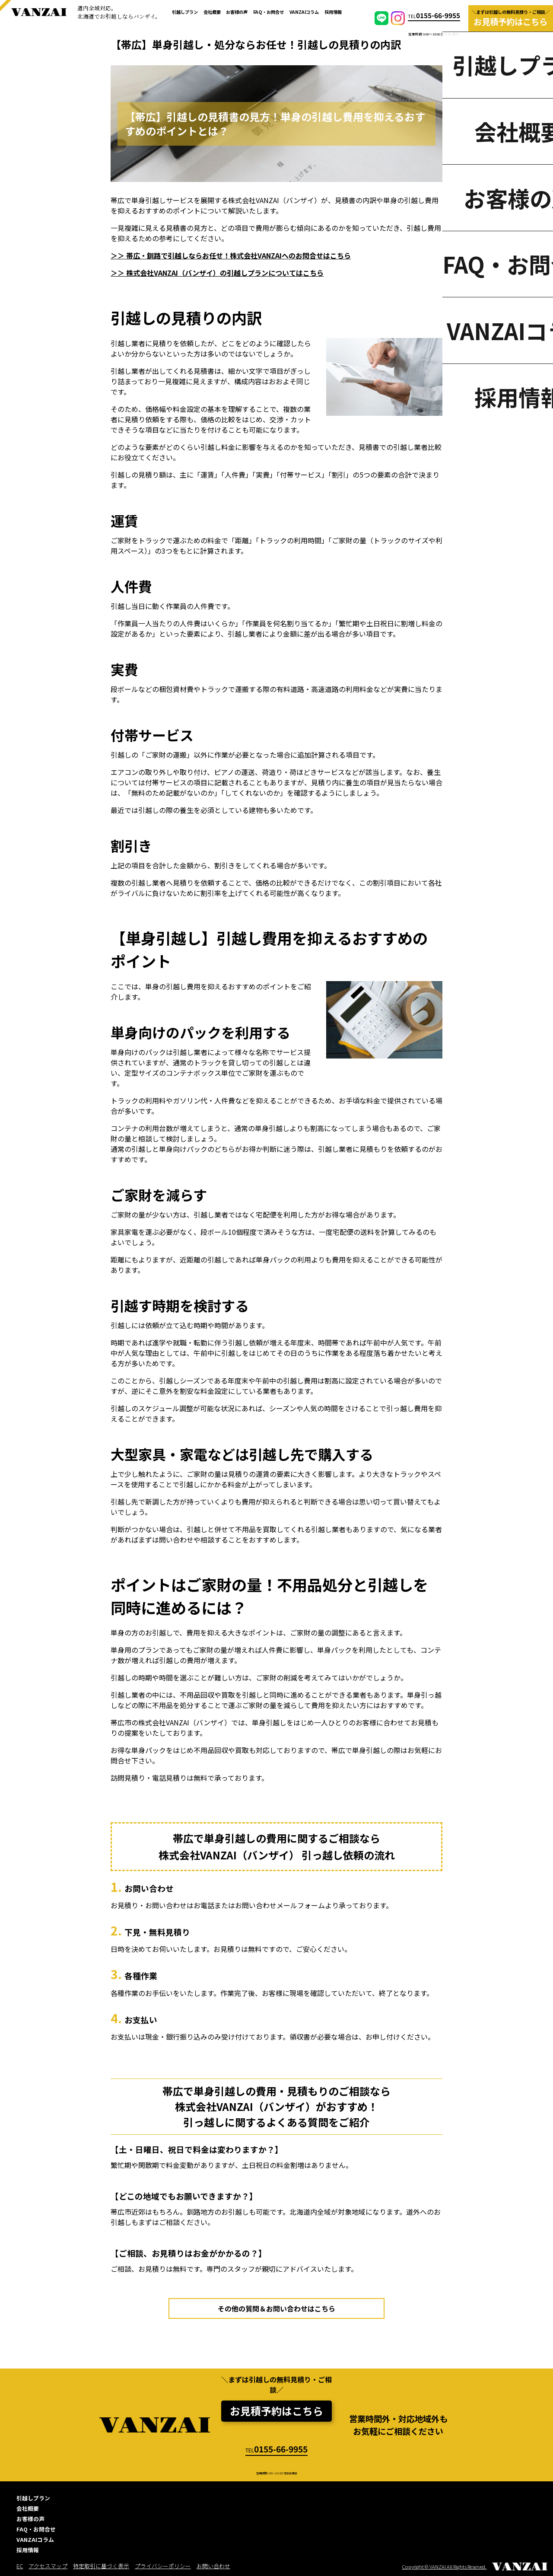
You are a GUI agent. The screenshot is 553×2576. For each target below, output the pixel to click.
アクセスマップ (48, 2566)
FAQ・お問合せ (268, 12)
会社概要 (212, 12)
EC (19, 2566)
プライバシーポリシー (163, 2566)
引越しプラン (185, 12)
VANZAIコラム (304, 12)
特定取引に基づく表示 (101, 2566)
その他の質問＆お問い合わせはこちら (276, 2308)
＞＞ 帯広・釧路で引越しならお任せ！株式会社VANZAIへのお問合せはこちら (231, 255)
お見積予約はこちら (276, 2410)
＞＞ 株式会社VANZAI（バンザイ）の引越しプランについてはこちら (217, 273)
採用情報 (333, 12)
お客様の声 (237, 12)
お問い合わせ (213, 2566)
